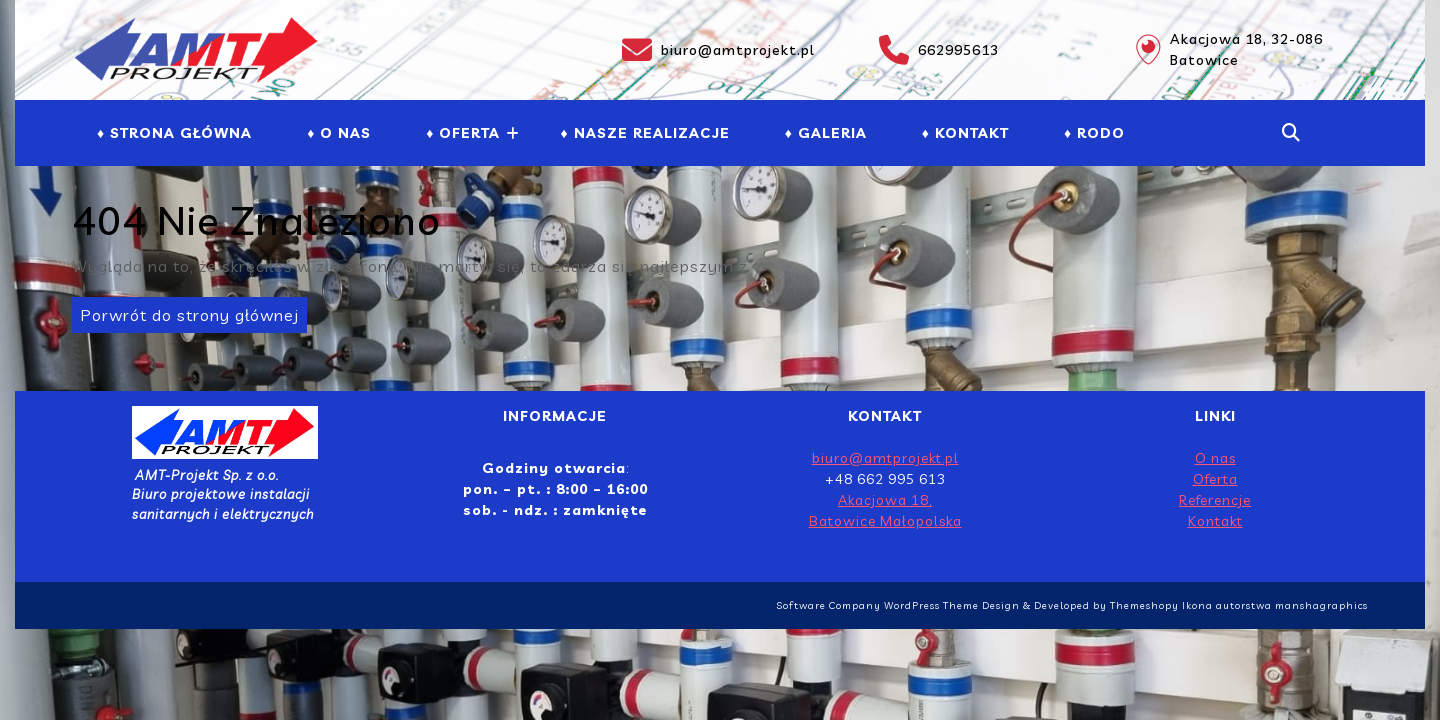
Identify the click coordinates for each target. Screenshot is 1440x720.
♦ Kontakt (965, 133)
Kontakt (1215, 521)
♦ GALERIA (826, 133)
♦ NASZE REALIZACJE (644, 133)
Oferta (1215, 479)
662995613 (939, 50)
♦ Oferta (463, 133)
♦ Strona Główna (174, 133)
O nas (1215, 458)
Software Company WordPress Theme (877, 605)
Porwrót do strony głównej (185, 311)
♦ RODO (1094, 133)
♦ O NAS (339, 133)
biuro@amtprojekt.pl (718, 50)
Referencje (1215, 500)
